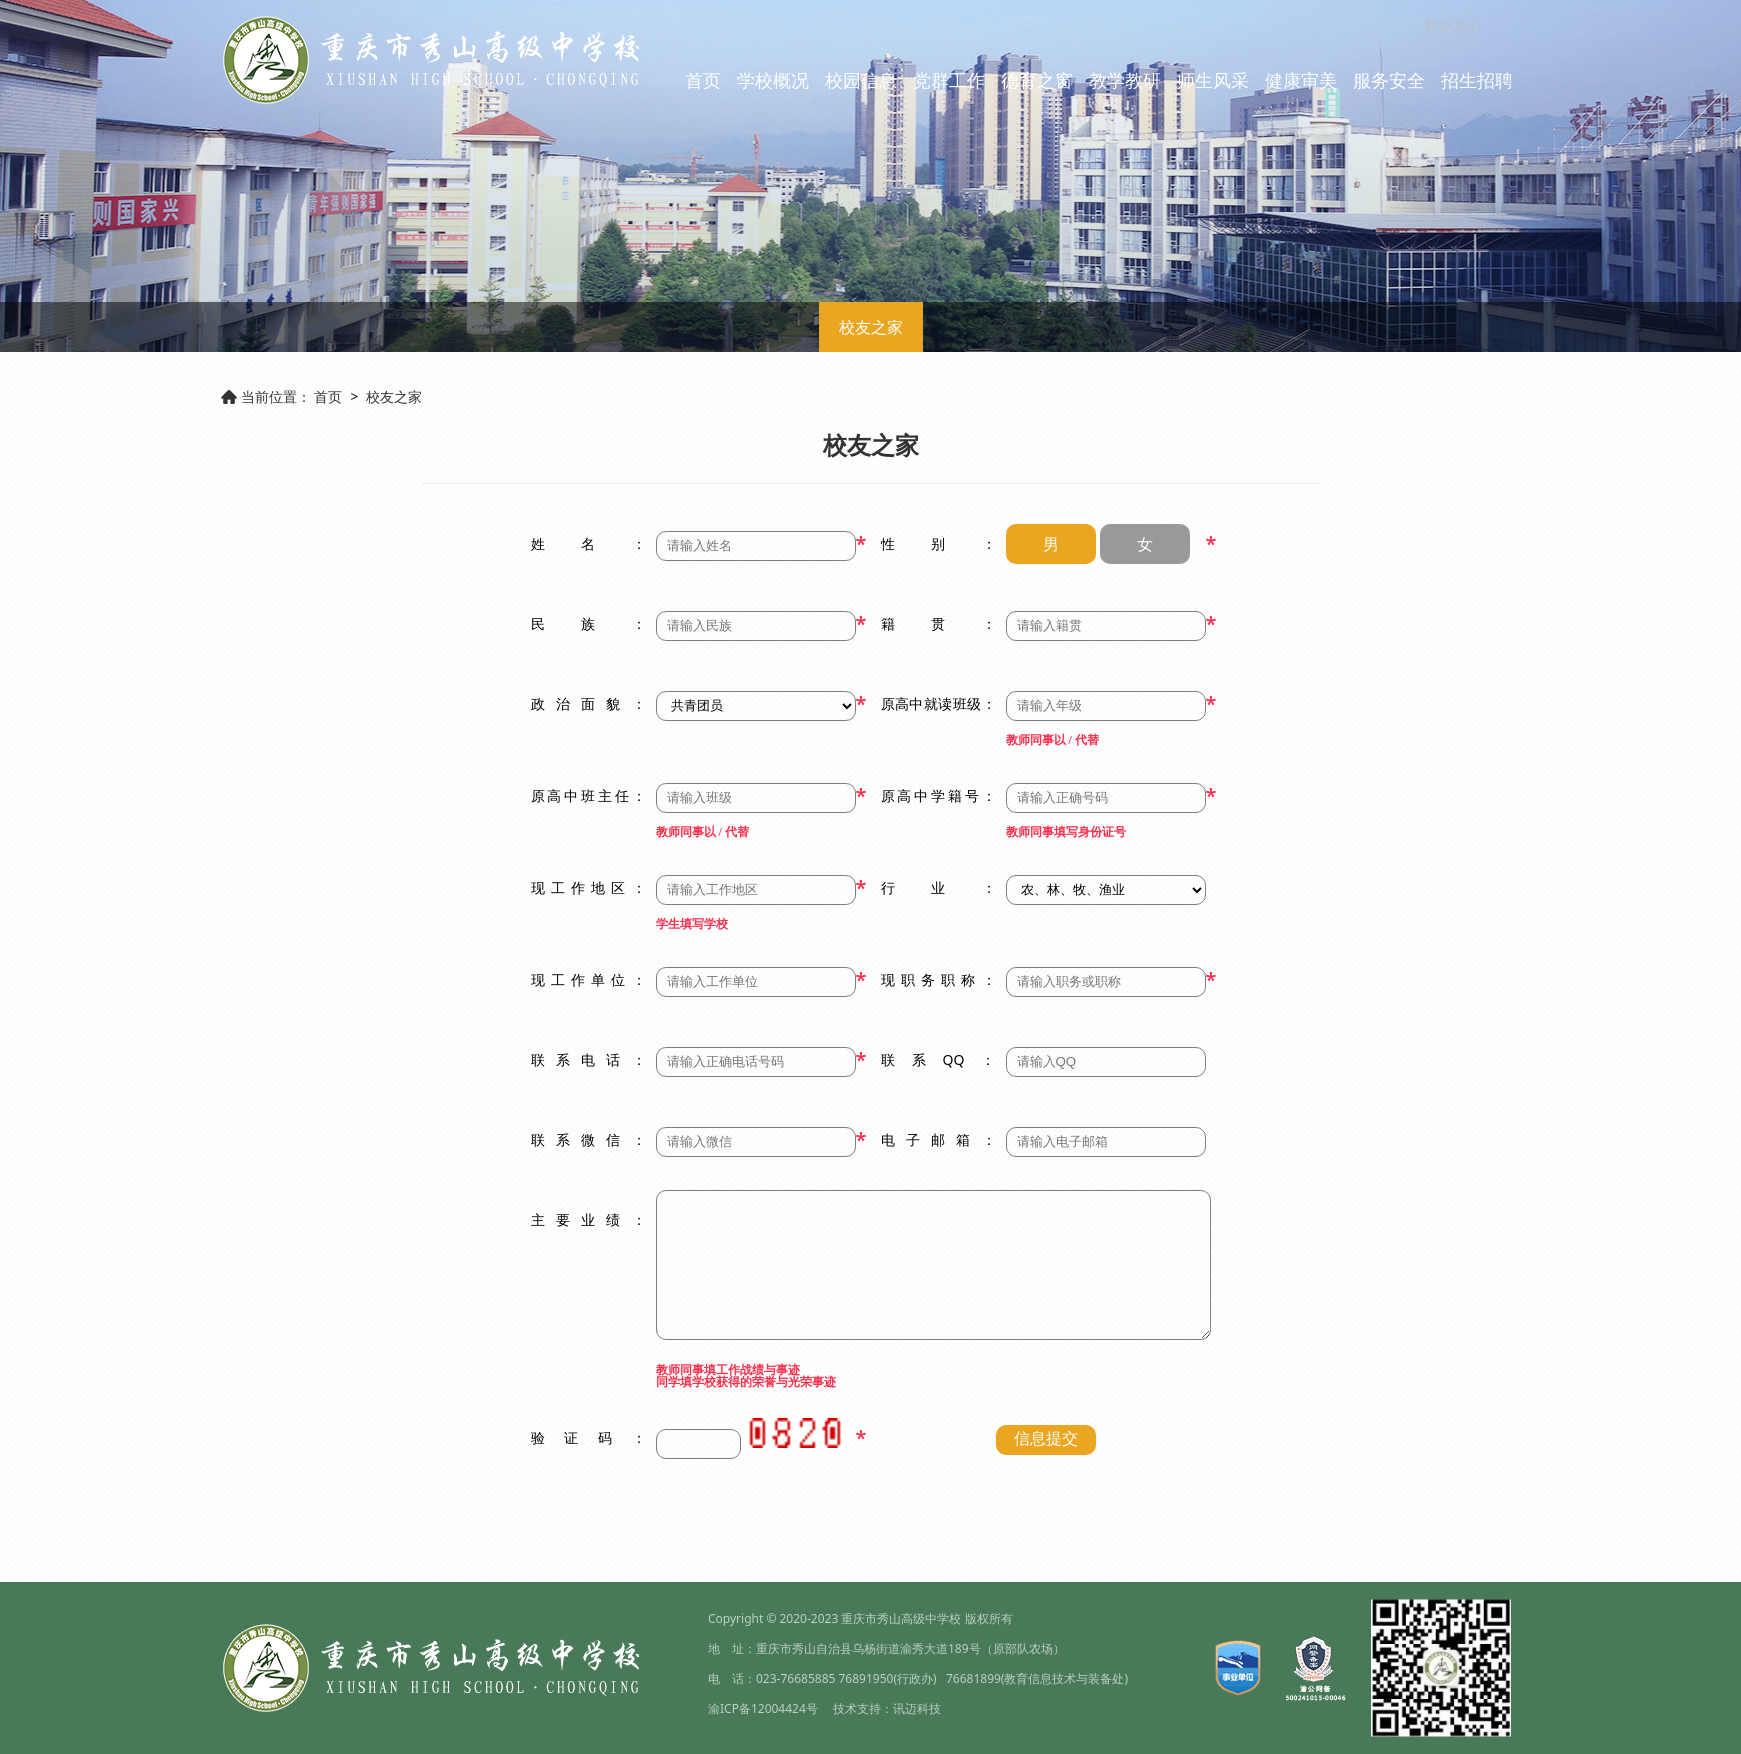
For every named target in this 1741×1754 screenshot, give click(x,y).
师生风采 (1213, 80)
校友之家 (871, 327)
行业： (938, 887)
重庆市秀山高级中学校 (901, 1618)
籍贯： (938, 623)
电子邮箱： (938, 1139)
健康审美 (1301, 80)
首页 (703, 80)
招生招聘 (1477, 80)
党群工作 (949, 80)
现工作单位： (588, 979)
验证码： (588, 1437)
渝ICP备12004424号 (763, 1708)
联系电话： (588, 1059)
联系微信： (588, 1139)
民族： (588, 623)
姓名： (588, 543)
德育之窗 (1037, 80)
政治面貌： (588, 703)
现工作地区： (588, 887)
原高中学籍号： (938, 795)
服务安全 (1389, 80)
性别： (938, 543)
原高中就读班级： (938, 703)
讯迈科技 (917, 1708)
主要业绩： (588, 1219)
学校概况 (773, 80)
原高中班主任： (588, 795)
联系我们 (1453, 24)
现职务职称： (938, 979)
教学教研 (1125, 80)
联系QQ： (938, 1059)
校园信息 (861, 80)
